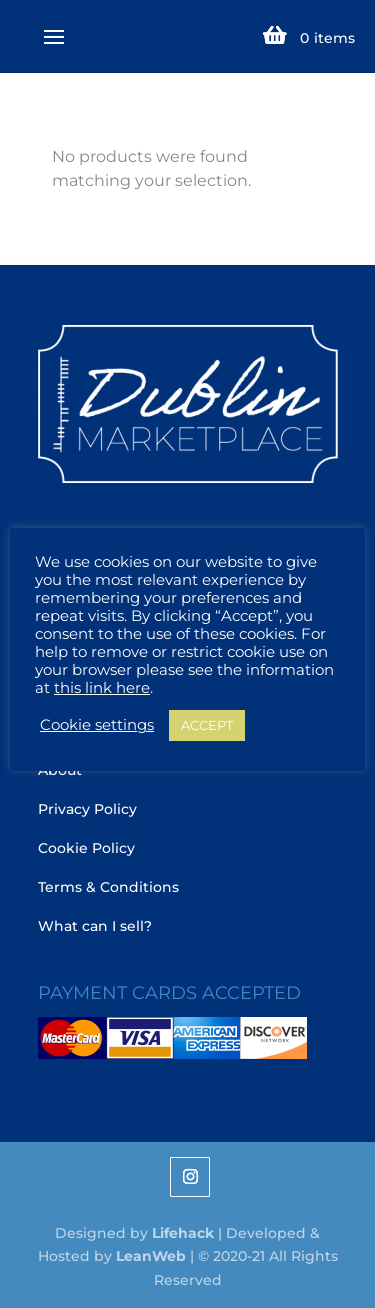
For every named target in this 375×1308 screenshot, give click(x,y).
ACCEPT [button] (207, 725)
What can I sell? (95, 926)
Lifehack (183, 1233)
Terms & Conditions (108, 887)
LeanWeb (151, 1256)
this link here (102, 688)
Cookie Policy (86, 848)
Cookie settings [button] (97, 725)
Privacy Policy (87, 809)
